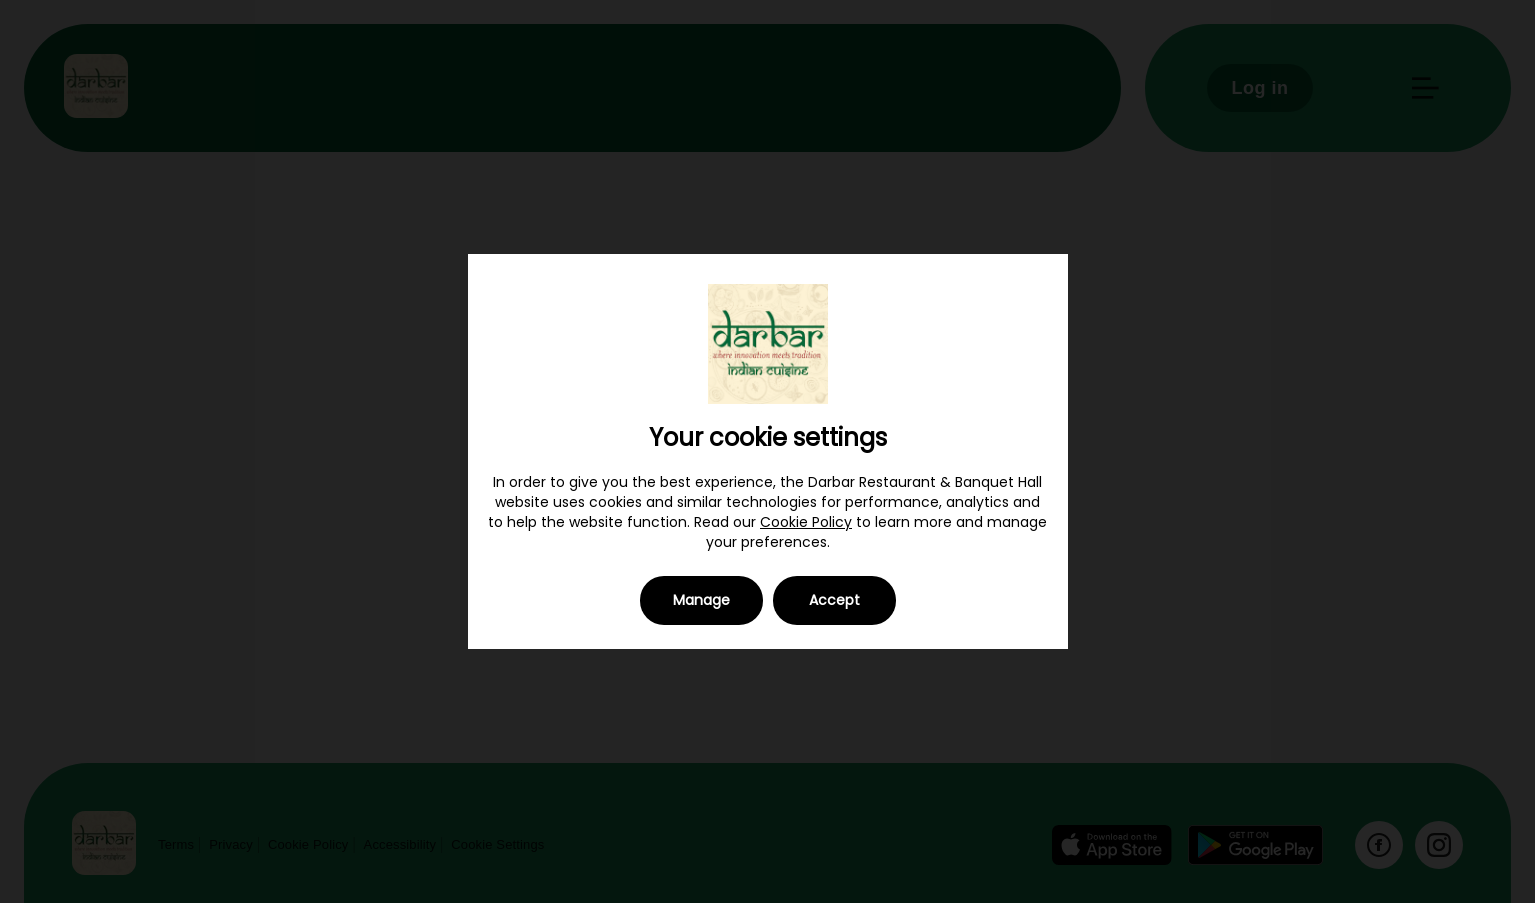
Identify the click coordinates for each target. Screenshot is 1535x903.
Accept (834, 600)
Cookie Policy (806, 522)
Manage (701, 600)
